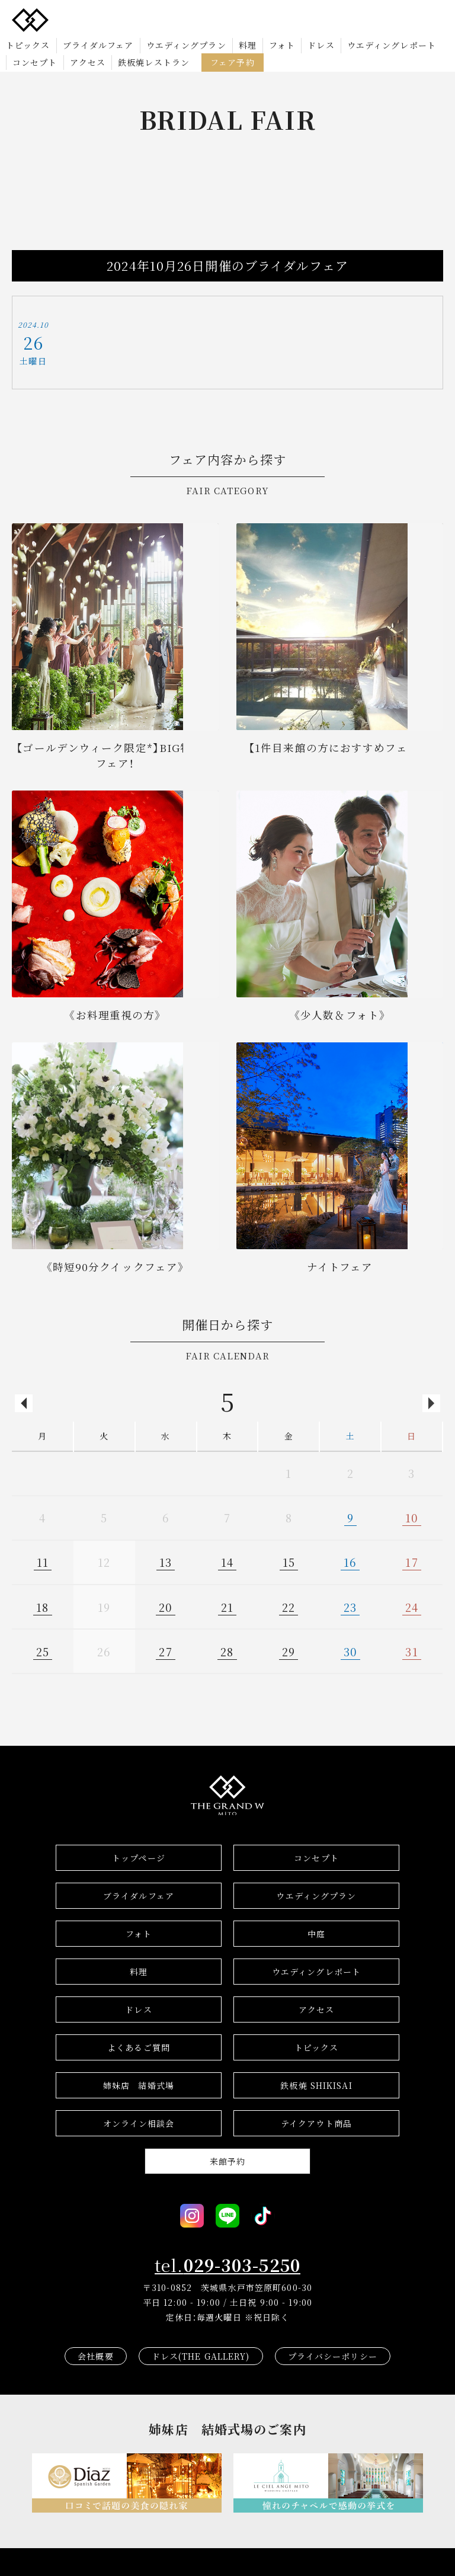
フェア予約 (232, 62)
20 (165, 1607)
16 (350, 1562)
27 (165, 1651)
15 (289, 1562)
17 (411, 1562)
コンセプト (34, 62)
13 (165, 1562)
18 (42, 1607)
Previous (24, 1403)
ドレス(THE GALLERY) (201, 2356)
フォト (282, 45)
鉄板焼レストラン (154, 62)
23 (350, 1607)
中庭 (316, 1934)
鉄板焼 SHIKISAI (316, 2085)
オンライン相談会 (139, 2123)
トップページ (138, 1858)
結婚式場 (138, 2085)
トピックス (28, 45)
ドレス (320, 45)
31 (411, 1651)
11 (43, 1562)
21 (227, 1607)
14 (227, 1562)
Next (431, 1403)
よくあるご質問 (138, 2047)
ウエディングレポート (391, 45)
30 (350, 1651)
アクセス (87, 62)
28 (226, 1651)
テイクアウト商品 (316, 2123)
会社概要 (95, 2356)
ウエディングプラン (186, 45)
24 (411, 1607)
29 (288, 1651)
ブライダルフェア (98, 45)
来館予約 (227, 2161)
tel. (227, 2265)
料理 (248, 45)
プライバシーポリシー (332, 2356)
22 (288, 1607)
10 (411, 1517)
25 (42, 1651)
